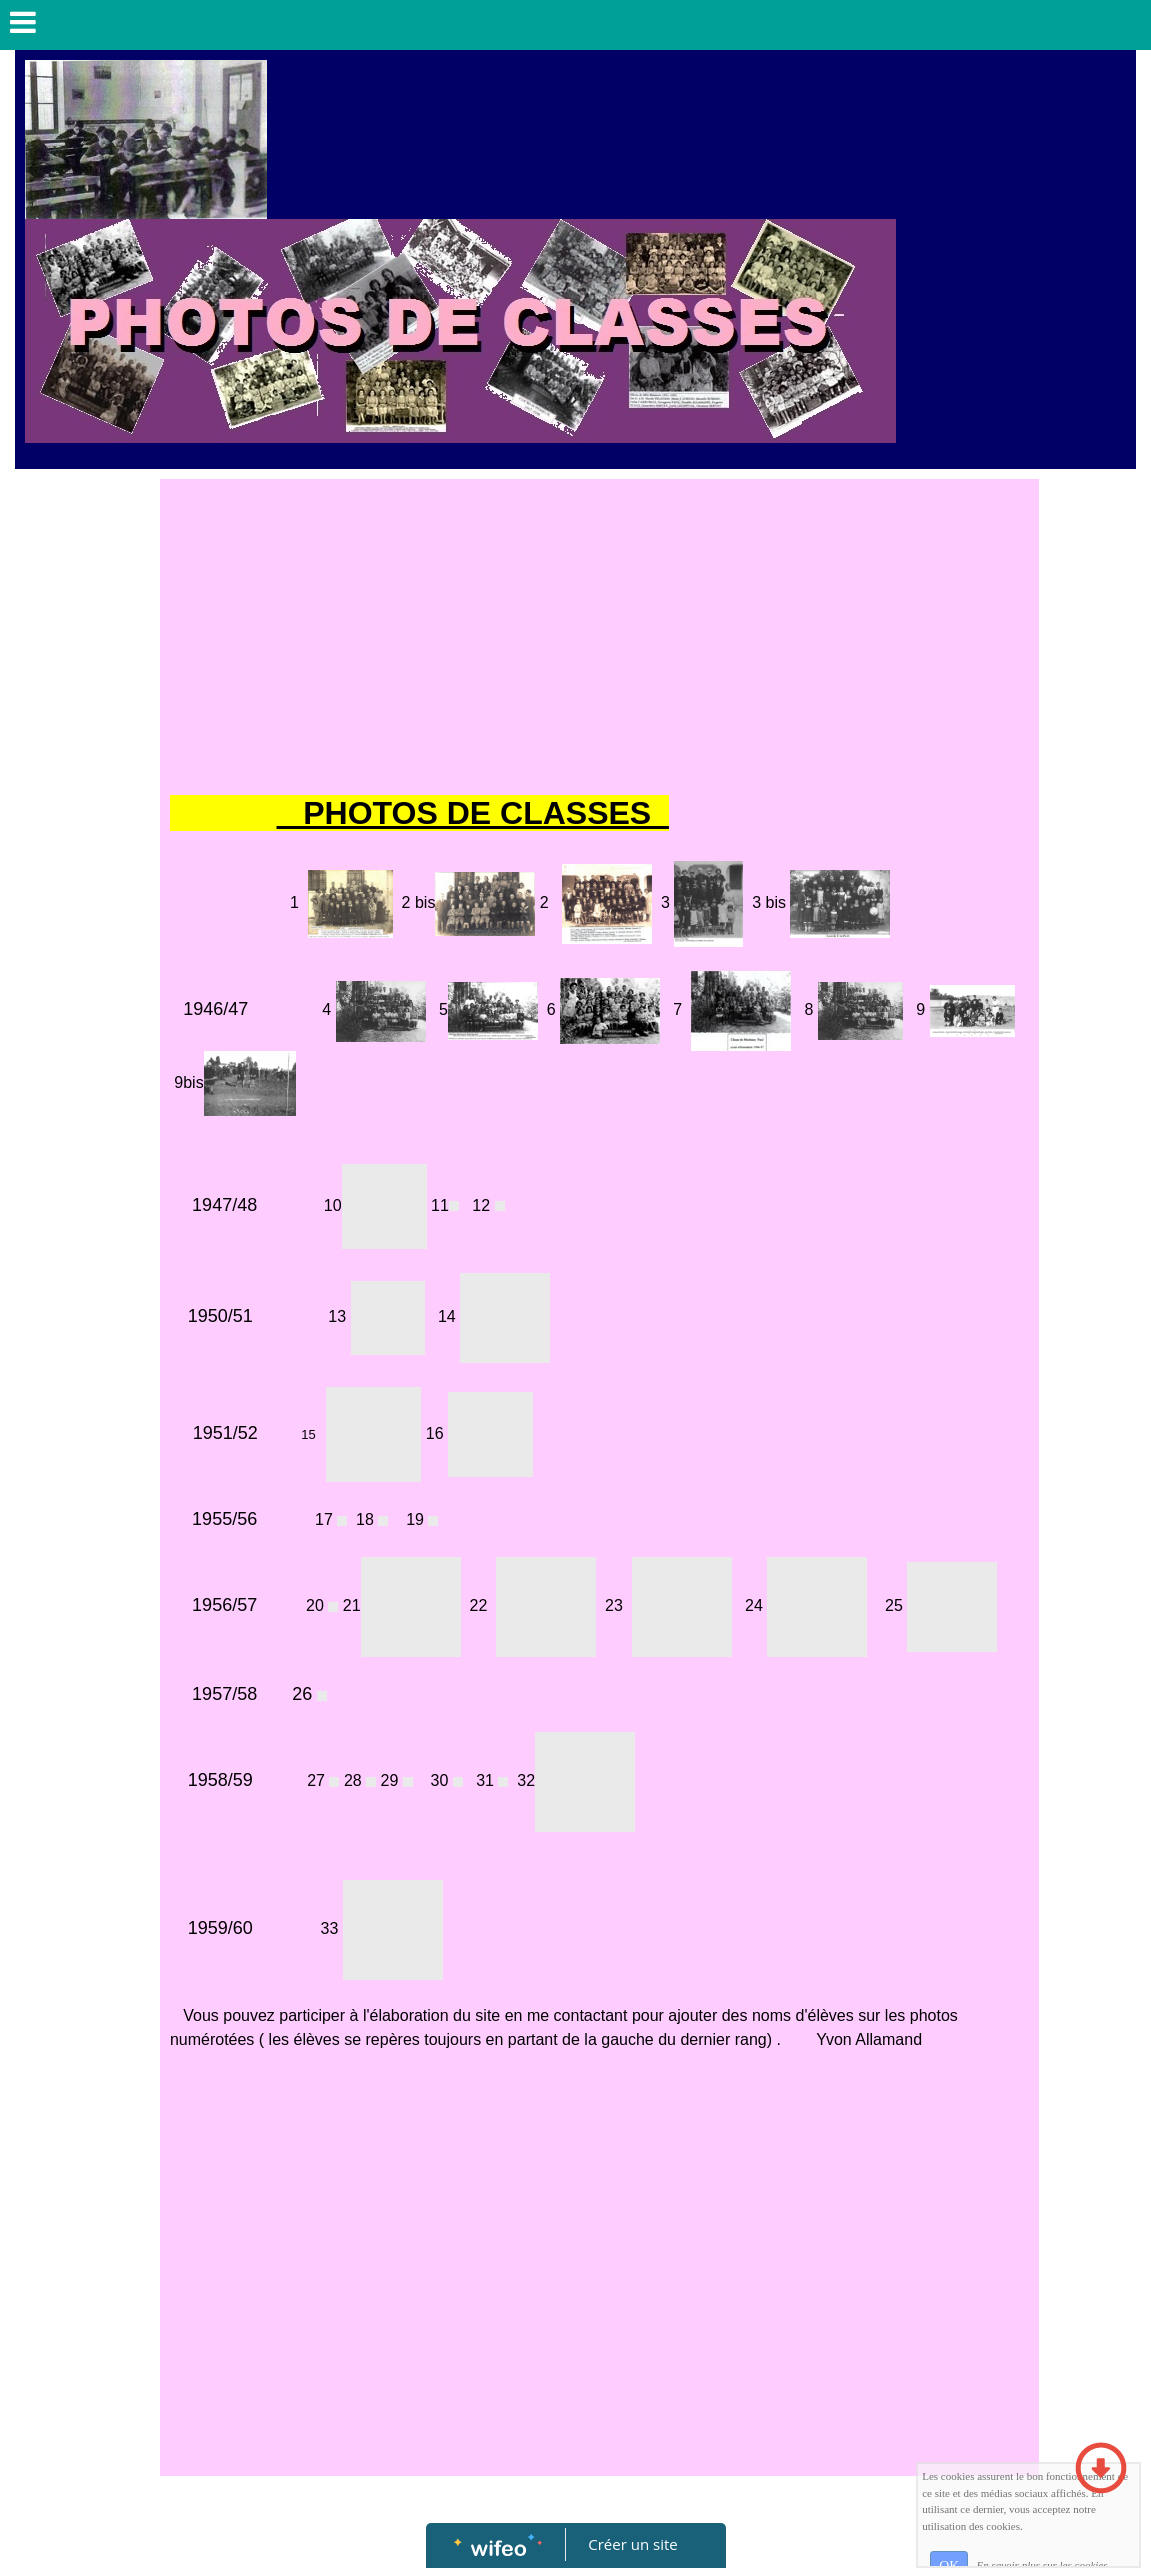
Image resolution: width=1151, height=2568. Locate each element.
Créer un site (632, 2544)
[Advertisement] (599, 639)
